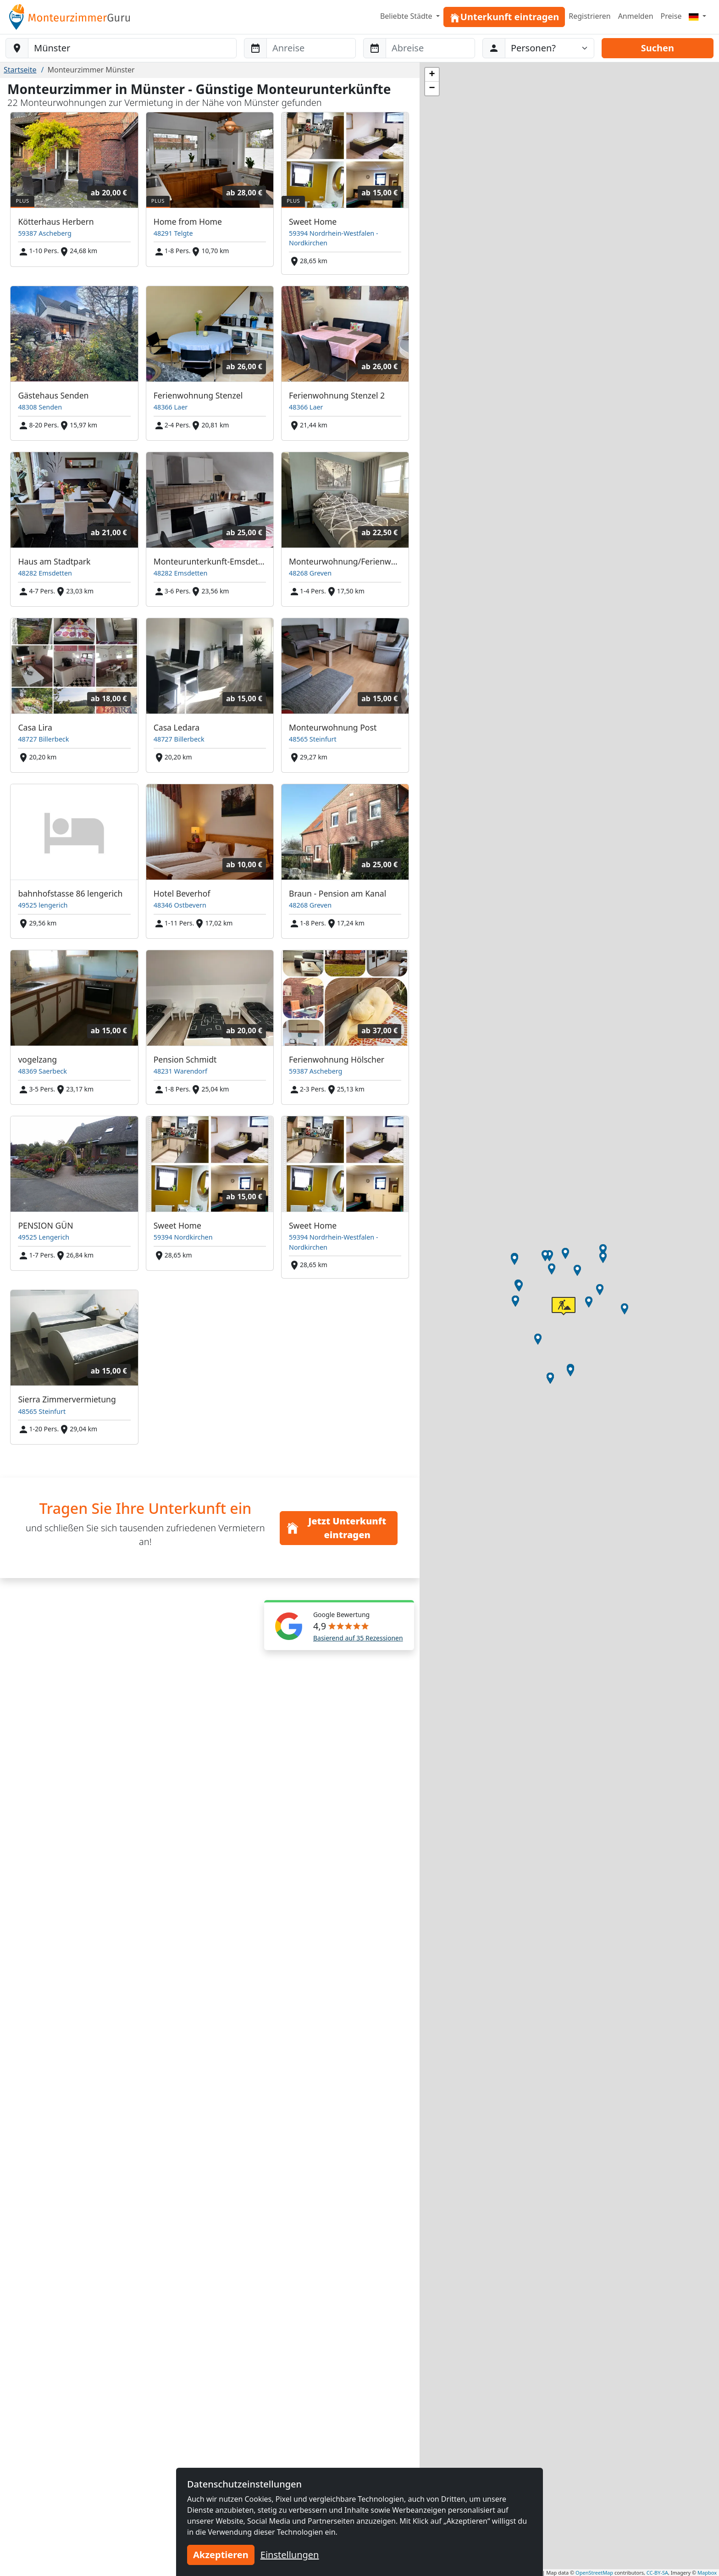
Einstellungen (289, 2554)
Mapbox (707, 2572)
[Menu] (697, 16)
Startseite (20, 70)
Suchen (657, 48)
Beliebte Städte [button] (407, 16)
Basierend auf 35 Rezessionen (358, 1638)
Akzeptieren (221, 2554)
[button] (588, 1301)
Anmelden (635, 16)
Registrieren (589, 16)
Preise (671, 16)
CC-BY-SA (657, 2572)
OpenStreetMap (594, 2572)
